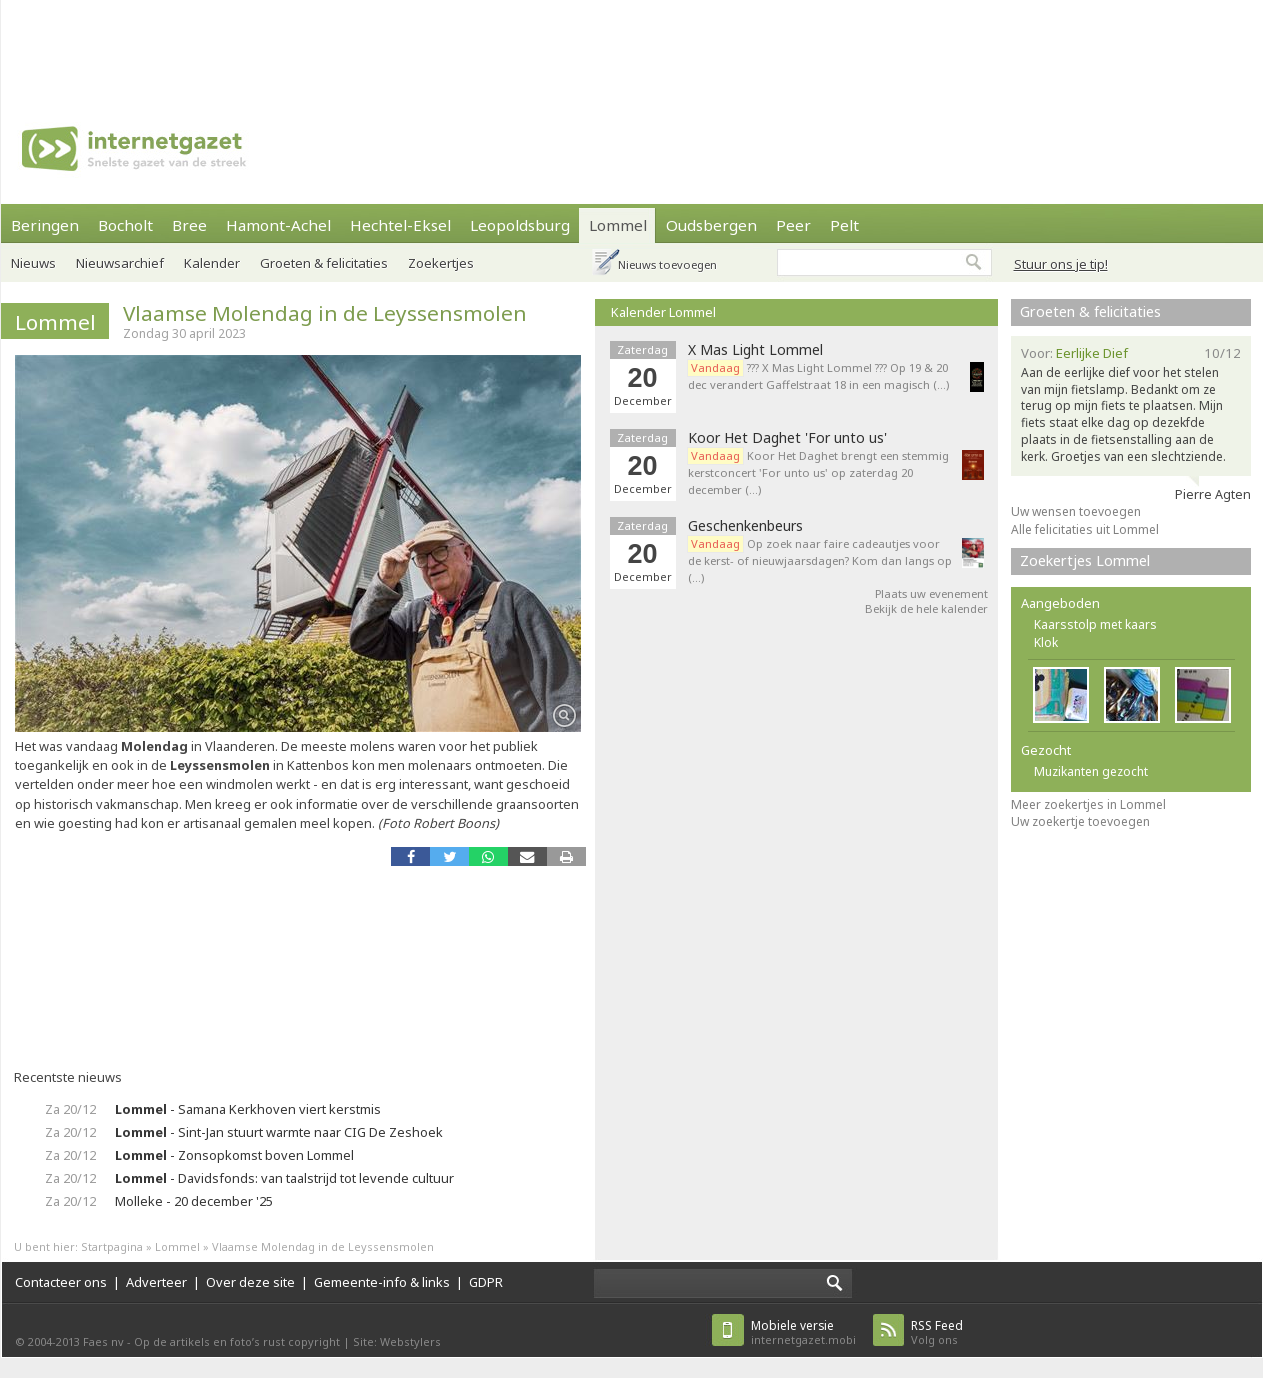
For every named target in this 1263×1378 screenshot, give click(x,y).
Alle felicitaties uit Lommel (1085, 529)
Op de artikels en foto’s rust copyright (237, 1341)
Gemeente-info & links (382, 1282)
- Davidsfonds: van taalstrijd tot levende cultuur (284, 1178)
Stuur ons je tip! (1061, 264)
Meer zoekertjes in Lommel (1088, 804)
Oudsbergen (711, 225)
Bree (189, 225)
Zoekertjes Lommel (1085, 560)
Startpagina (112, 1246)
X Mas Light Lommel (755, 350)
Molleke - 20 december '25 (194, 1201)
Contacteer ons (61, 1282)
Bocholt (125, 225)
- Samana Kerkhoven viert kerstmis (248, 1109)
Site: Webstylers (397, 1341)
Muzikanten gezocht (1091, 771)
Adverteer (156, 1282)
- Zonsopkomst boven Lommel (234, 1155)
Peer (793, 225)
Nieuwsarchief (120, 263)
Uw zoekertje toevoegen (1080, 821)
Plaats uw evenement (931, 593)
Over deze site (250, 1282)
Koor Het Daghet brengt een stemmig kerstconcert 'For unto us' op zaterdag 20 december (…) (818, 472)
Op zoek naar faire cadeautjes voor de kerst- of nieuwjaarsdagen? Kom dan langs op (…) (820, 560)
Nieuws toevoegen (667, 264)
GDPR (486, 1282)
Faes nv (103, 1341)
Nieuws (33, 263)
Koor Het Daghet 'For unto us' (787, 438)
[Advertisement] (632, 45)
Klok (1046, 642)
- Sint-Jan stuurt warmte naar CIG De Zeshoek (279, 1132)
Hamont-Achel (278, 225)
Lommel (618, 225)
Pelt (844, 225)
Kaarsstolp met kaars (1095, 624)
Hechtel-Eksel (400, 225)
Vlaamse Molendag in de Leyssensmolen (325, 313)
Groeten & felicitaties (324, 263)
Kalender (212, 263)
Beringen (45, 225)
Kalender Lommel (663, 312)
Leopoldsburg (520, 225)
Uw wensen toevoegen (1076, 511)
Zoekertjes (441, 263)
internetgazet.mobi (803, 1332)
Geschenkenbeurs (745, 526)
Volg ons (937, 1332)
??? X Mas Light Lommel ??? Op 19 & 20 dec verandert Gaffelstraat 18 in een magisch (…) (818, 376)
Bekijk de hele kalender (926, 608)
